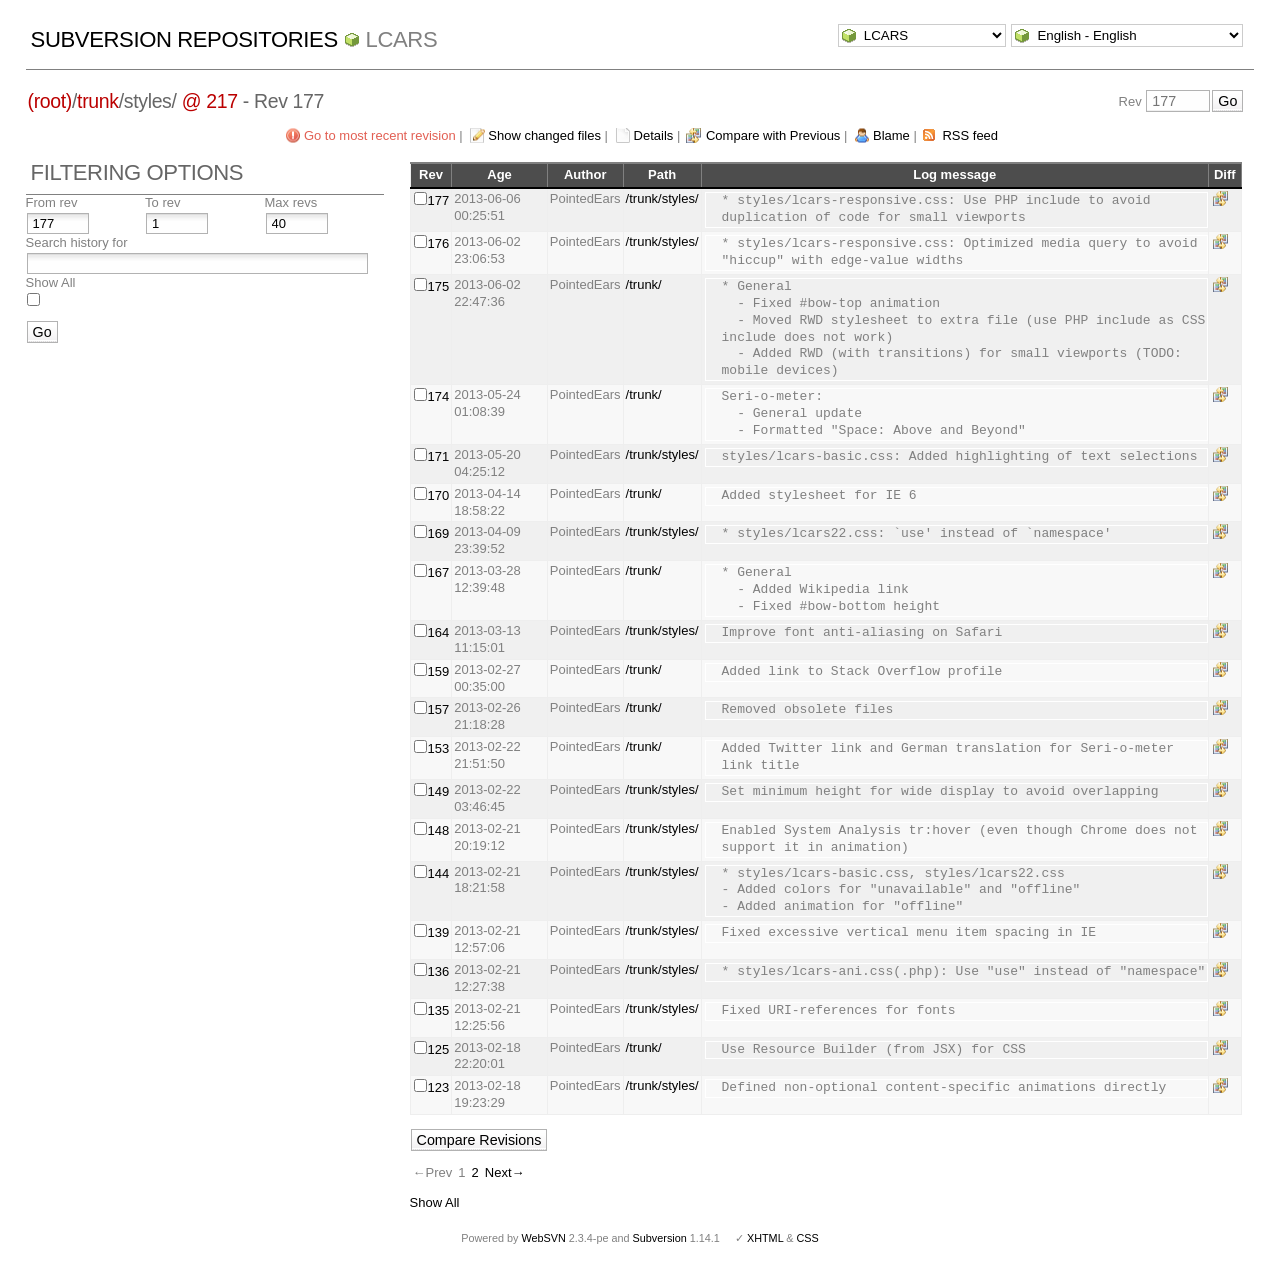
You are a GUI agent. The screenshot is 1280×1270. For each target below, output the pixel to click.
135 (439, 1010)
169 (439, 533)
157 (439, 709)
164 (439, 632)
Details (654, 135)
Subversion (660, 1238)
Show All (51, 282)
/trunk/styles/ (662, 198)
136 (439, 971)
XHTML (765, 1238)
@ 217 (210, 101)
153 (439, 748)
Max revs (291, 202)
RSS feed (970, 135)
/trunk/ (644, 284)
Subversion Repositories (184, 39)
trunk (98, 101)
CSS (808, 1238)
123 (439, 1087)
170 (439, 495)
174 (439, 396)
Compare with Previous (773, 135)
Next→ (505, 1172)
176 (439, 243)
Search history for (77, 242)
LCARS (402, 39)
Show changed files (544, 135)
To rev (162, 202)
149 (439, 791)
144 (439, 873)
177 (439, 200)
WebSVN (543, 1238)
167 (439, 572)
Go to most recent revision (380, 135)
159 (439, 671)
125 (439, 1049)
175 (439, 286)
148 (439, 830)
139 (439, 932)
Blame (891, 135)
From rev (52, 202)
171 (439, 456)
